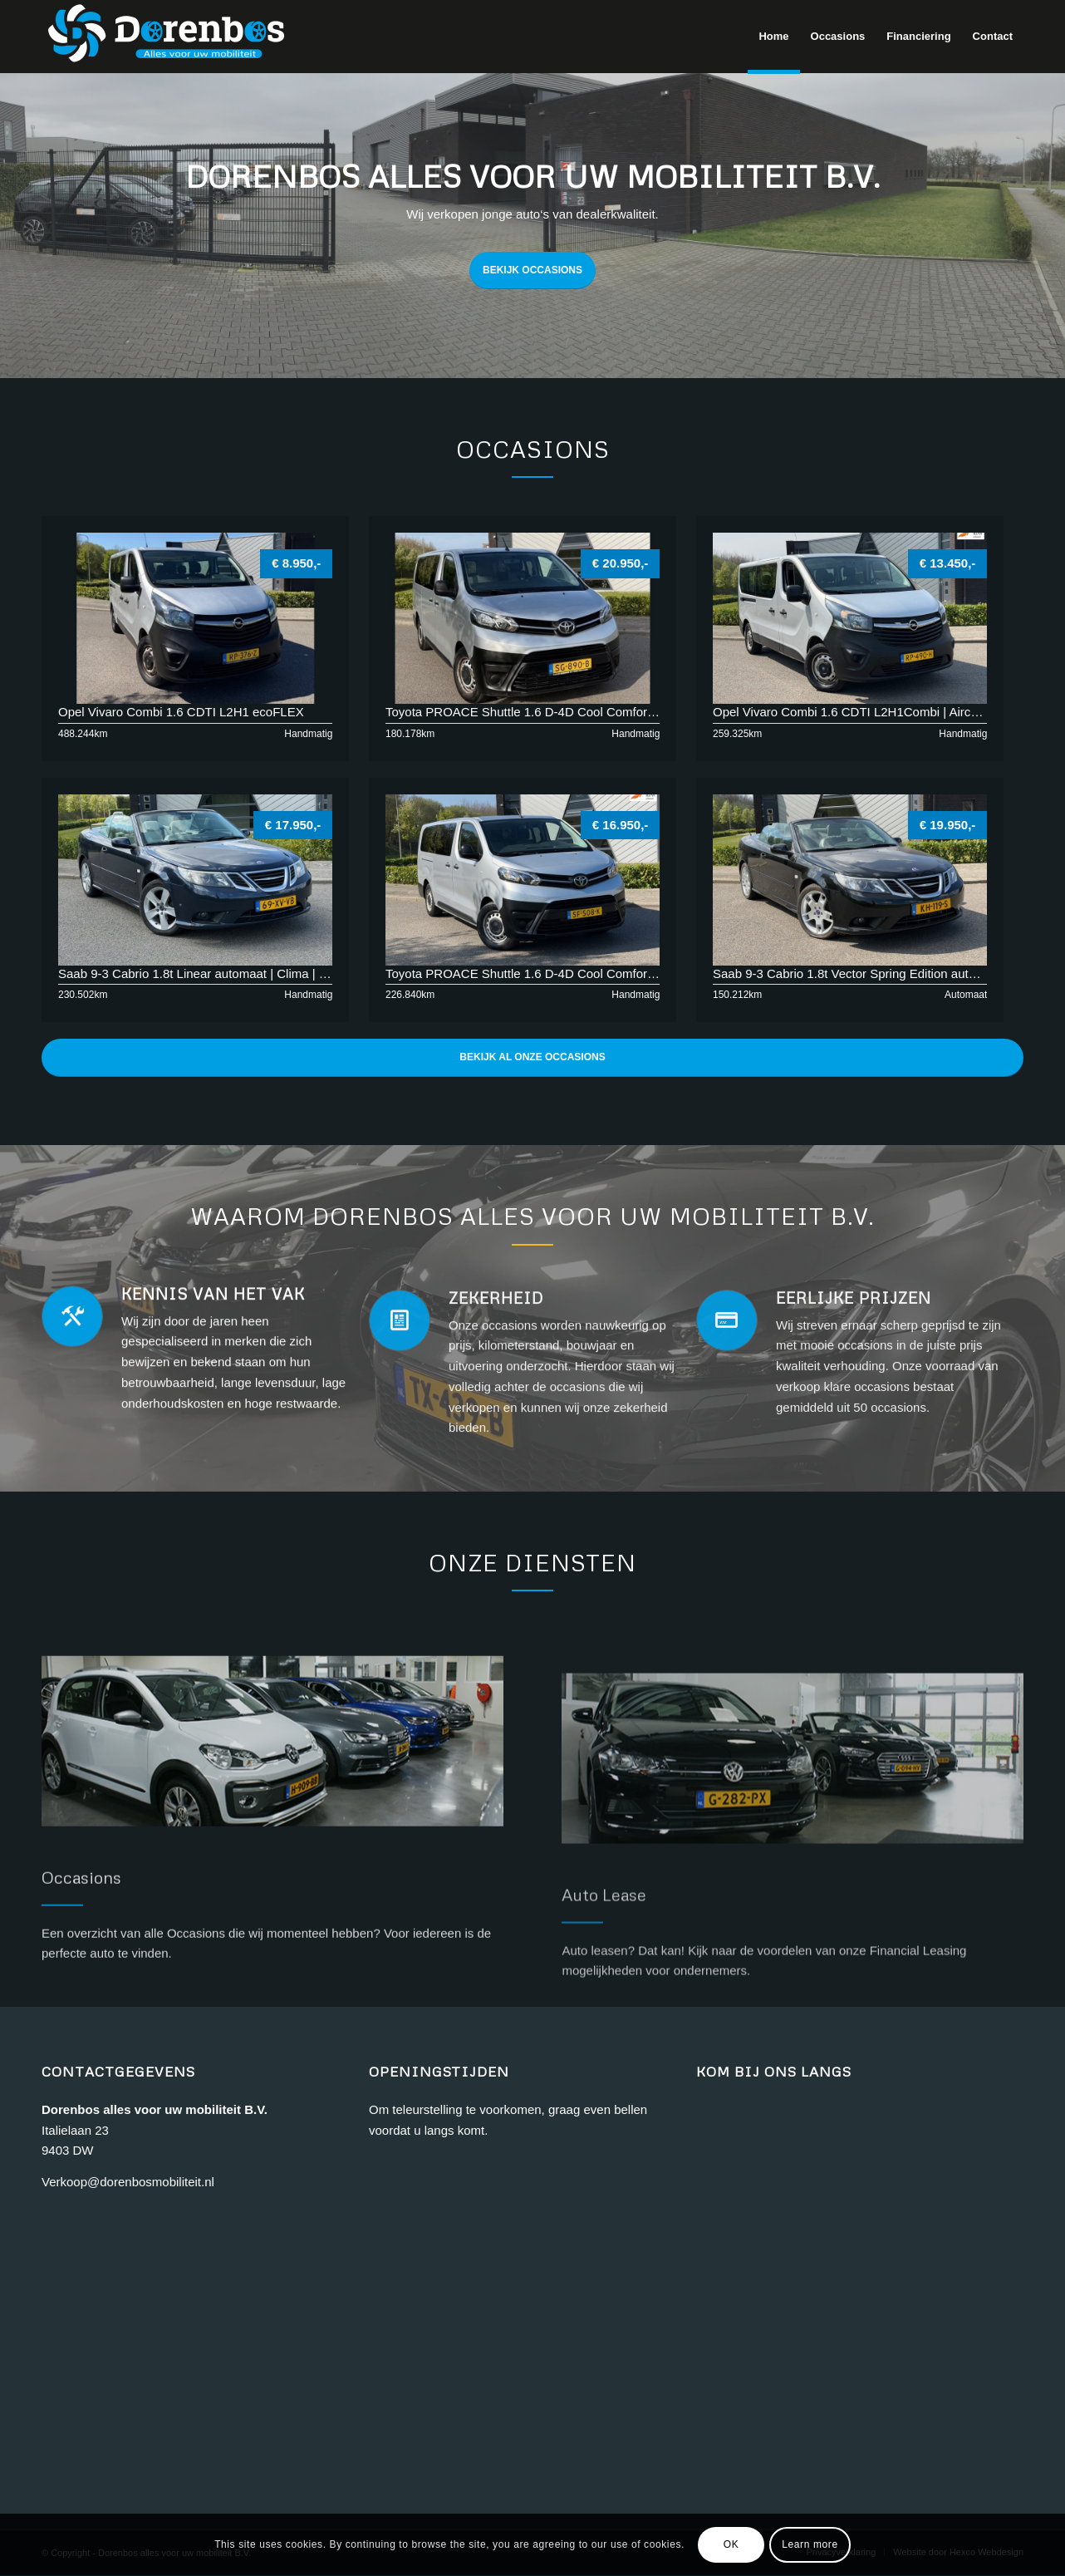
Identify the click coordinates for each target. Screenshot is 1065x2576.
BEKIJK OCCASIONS (532, 270)
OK (731, 2544)
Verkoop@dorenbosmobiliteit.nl (128, 2182)
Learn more (809, 2544)
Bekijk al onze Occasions (532, 1057)
